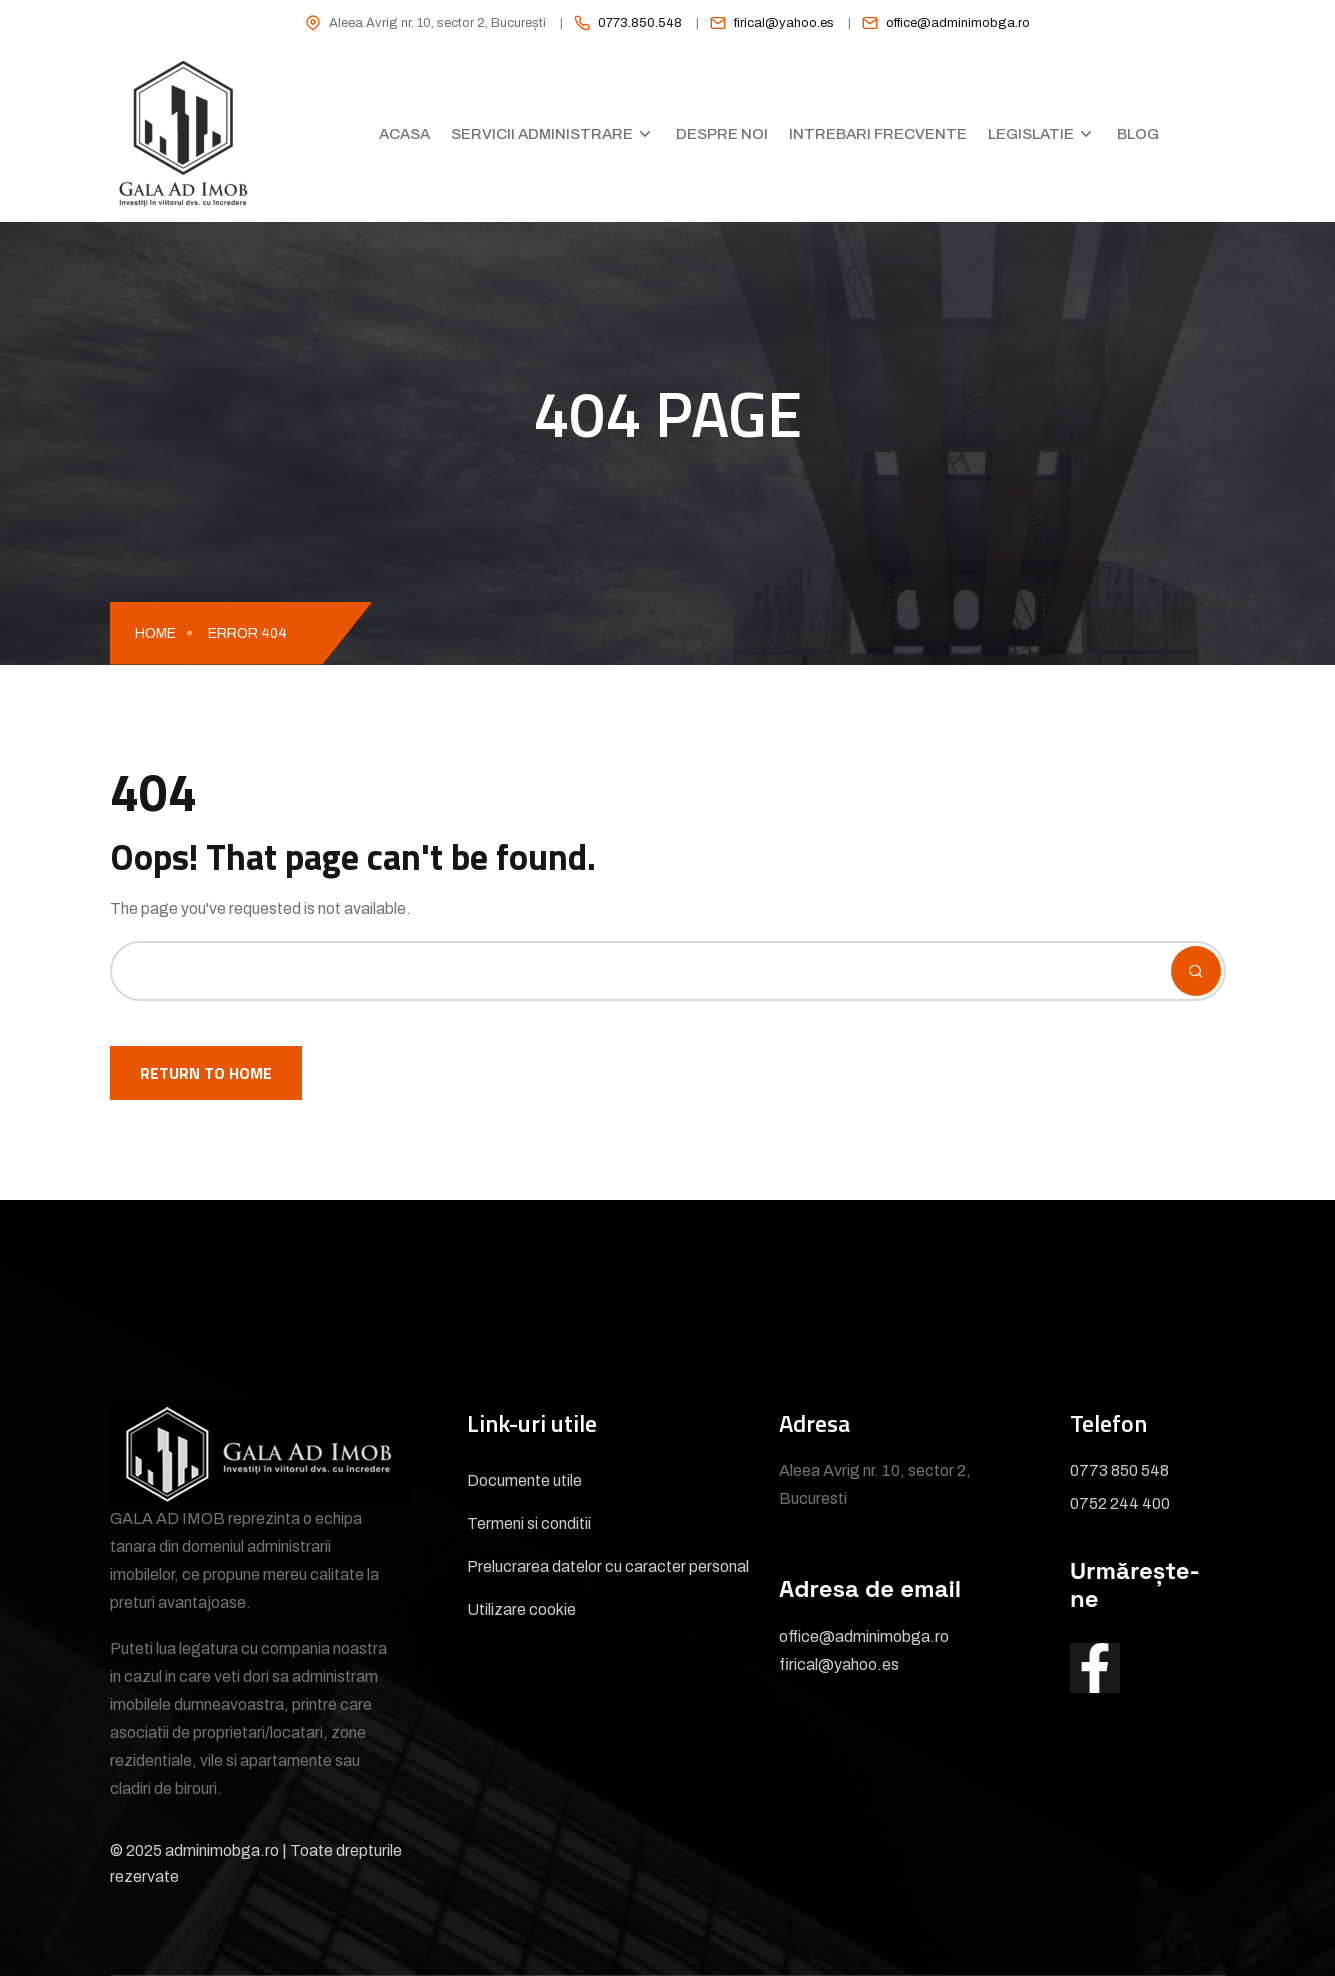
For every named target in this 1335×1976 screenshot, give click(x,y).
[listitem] (621, 23)
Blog (1138, 134)
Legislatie (1031, 134)
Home (155, 633)
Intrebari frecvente (878, 134)
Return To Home (206, 1073)
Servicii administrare (542, 134)
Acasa (404, 134)
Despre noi (722, 134)
